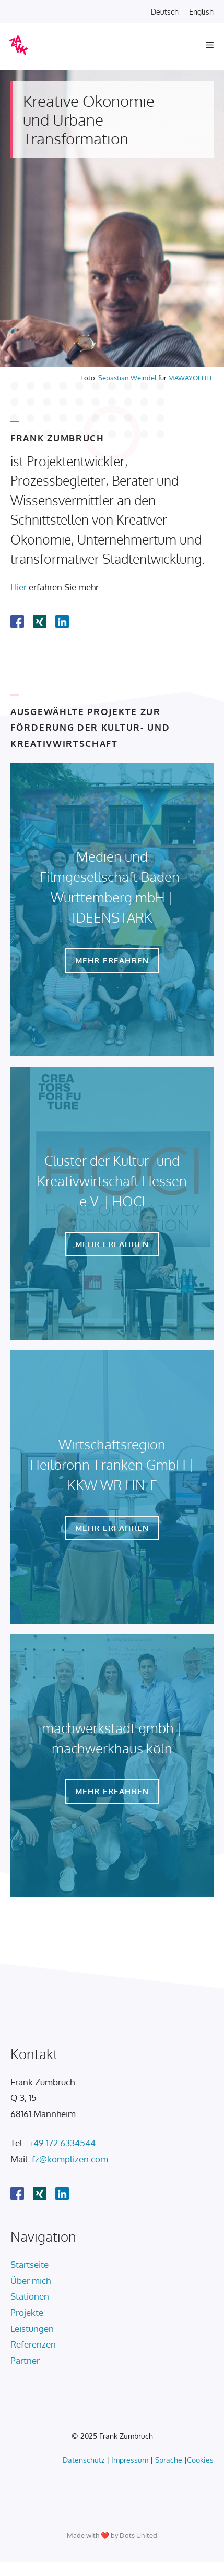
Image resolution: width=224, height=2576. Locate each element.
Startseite (29, 2264)
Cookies (200, 2460)
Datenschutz (83, 2460)
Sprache (168, 2460)
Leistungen (32, 2328)
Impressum (129, 2460)
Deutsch (165, 11)
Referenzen (33, 2344)
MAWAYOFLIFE (191, 377)
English (201, 11)
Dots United (138, 2535)
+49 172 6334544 (62, 2142)
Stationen (29, 2296)
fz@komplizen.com (70, 2159)
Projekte (26, 2312)
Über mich (30, 2280)
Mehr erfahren (112, 960)
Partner (25, 2360)
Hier (18, 587)
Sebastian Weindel (127, 377)
